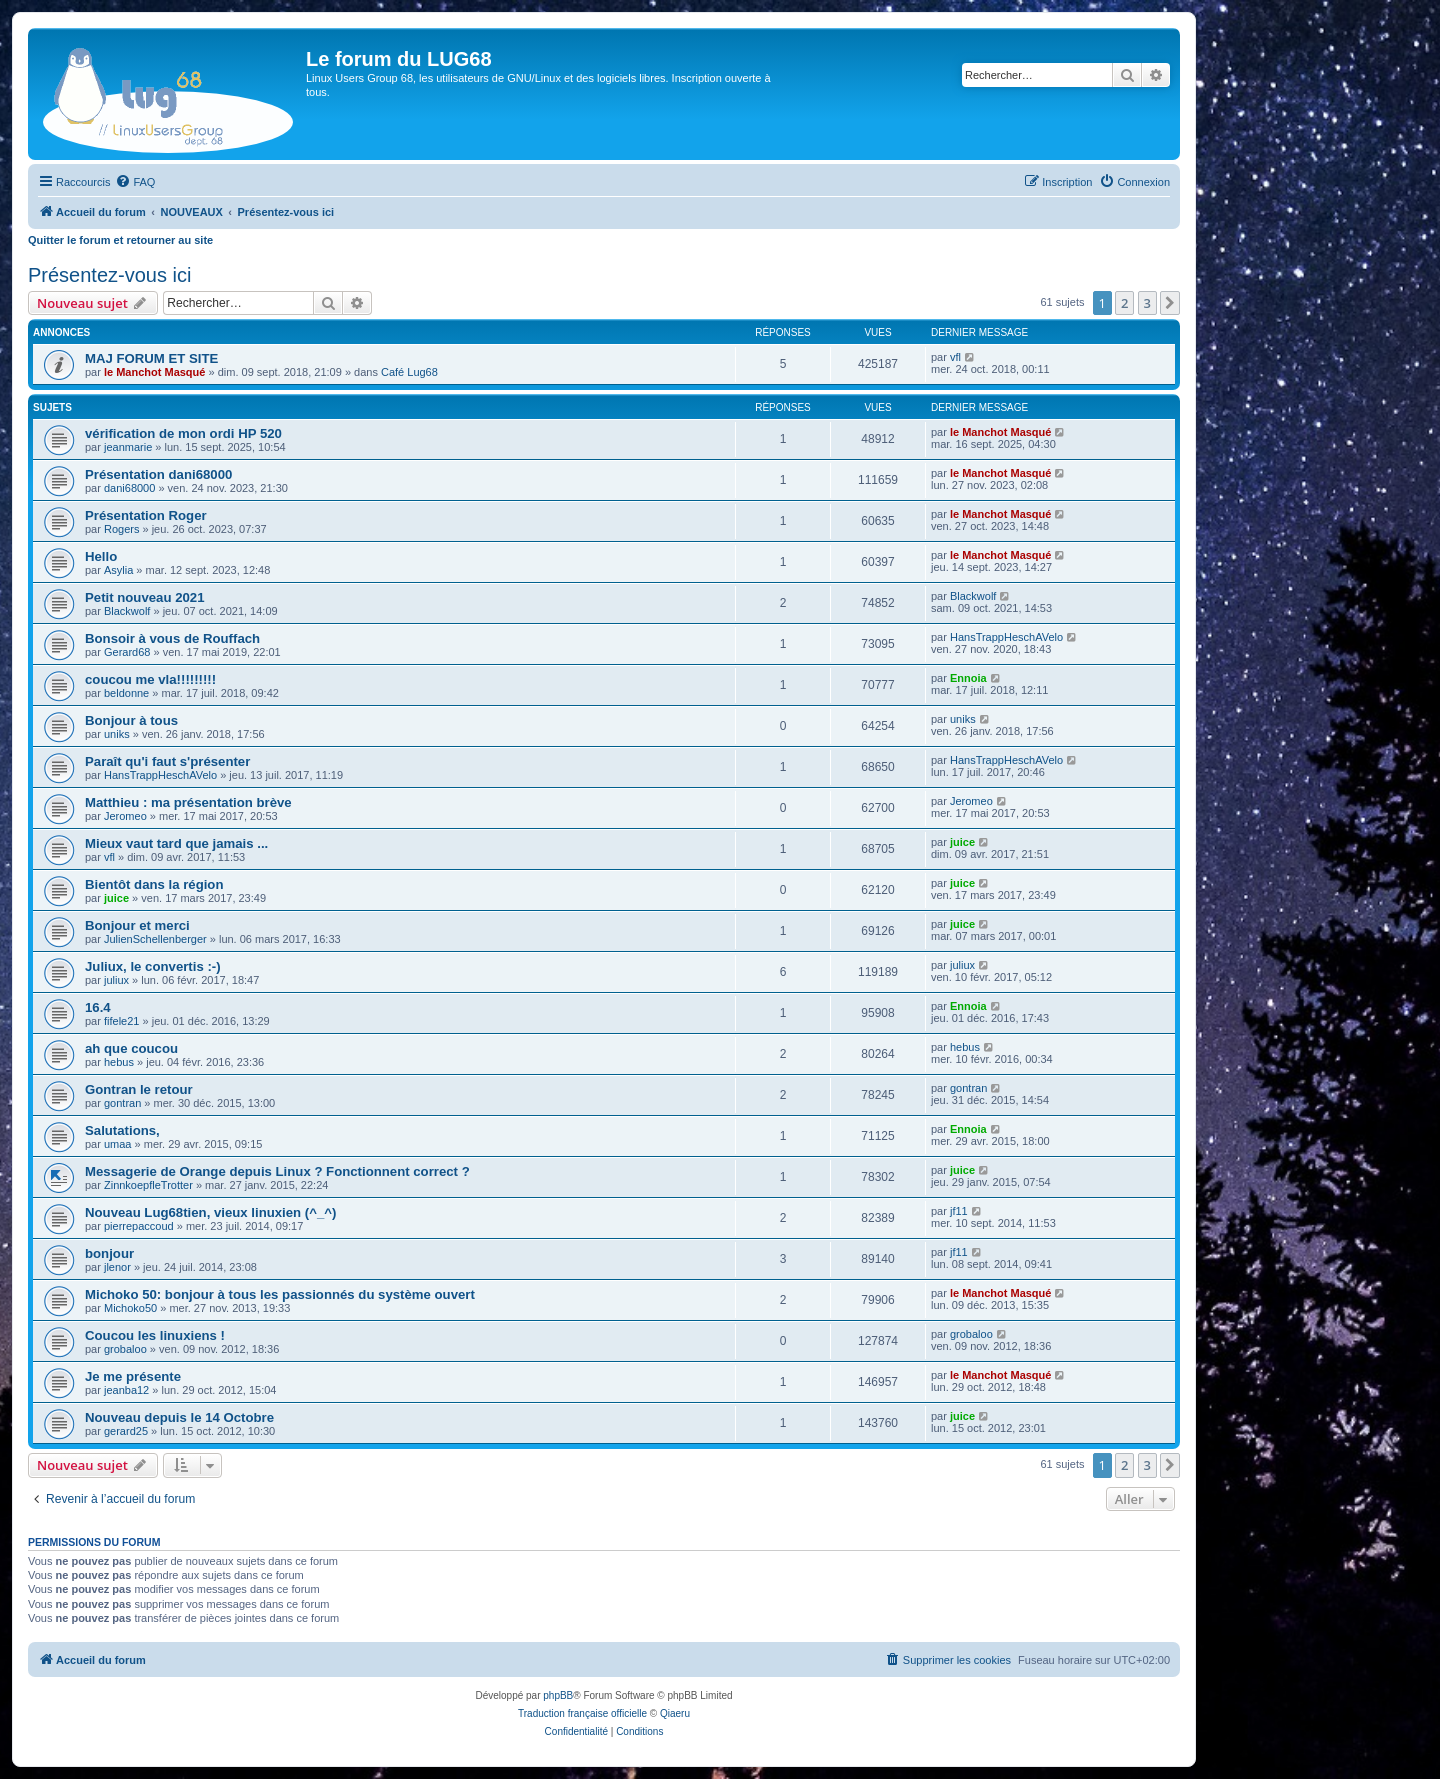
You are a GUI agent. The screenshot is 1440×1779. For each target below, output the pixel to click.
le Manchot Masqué (154, 372)
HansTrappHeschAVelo (1006, 637)
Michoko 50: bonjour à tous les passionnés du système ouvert (280, 1294)
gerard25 (126, 1431)
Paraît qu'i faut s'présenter (167, 761)
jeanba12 (126, 1390)
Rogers (121, 529)
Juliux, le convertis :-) (153, 966)
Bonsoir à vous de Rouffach (172, 638)
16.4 (98, 1007)
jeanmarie (128, 447)
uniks (117, 734)
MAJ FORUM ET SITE (151, 358)
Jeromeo (125, 816)
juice (962, 842)
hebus (119, 1062)
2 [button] (1124, 303)
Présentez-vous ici (109, 275)
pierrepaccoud (139, 1226)
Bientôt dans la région (154, 884)
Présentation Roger (146, 515)
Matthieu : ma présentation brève (188, 802)
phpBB (558, 1695)
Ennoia (968, 678)
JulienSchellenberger (155, 939)
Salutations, (122, 1130)
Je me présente (133, 1376)
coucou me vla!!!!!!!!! (150, 679)
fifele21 (121, 1021)
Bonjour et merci (137, 925)
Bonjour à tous (131, 720)
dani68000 (129, 488)
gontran (122, 1103)
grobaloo (125, 1349)
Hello (101, 556)
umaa (118, 1144)
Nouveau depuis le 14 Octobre (179, 1417)
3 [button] (1147, 303)
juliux (116, 980)
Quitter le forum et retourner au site (120, 240)
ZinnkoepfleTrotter (148, 1185)
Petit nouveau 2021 (144, 597)
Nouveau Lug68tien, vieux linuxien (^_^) (210, 1212)
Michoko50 (130, 1308)
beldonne (126, 693)
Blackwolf (127, 611)
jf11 (959, 1211)
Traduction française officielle (582, 1713)
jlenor (117, 1267)
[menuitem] (135, 182)
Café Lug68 (409, 372)
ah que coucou (131, 1048)
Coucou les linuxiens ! (155, 1335)
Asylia (118, 570)
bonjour (109, 1253)
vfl (955, 357)
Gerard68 (127, 652)
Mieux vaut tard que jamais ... (176, 843)
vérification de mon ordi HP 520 (183, 433)
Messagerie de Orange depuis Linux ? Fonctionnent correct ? (277, 1171)
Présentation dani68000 (158, 474)
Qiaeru (675, 1713)
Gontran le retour (139, 1089)
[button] (1170, 303)
